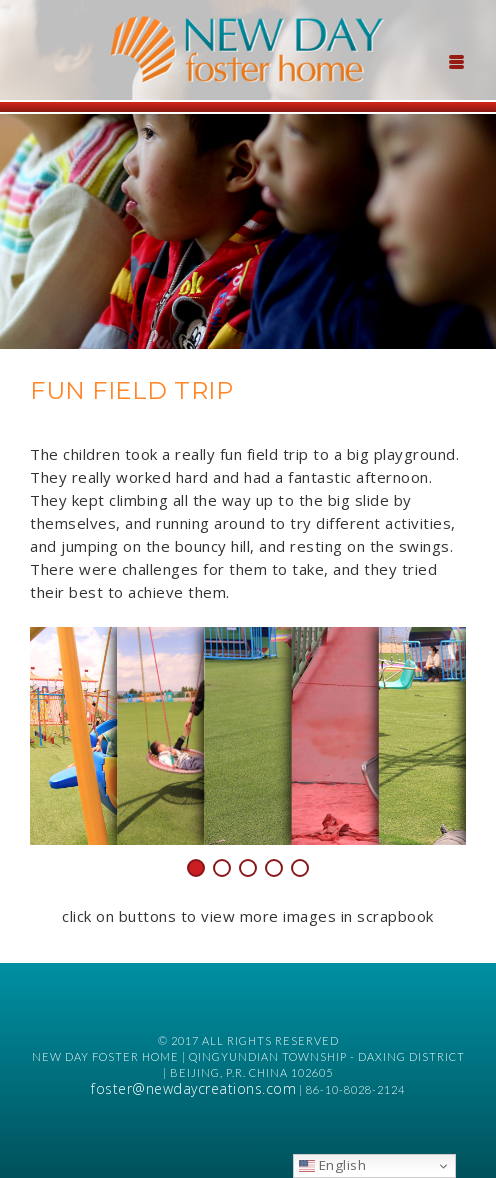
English (332, 1165)
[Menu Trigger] (456, 60)
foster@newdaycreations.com (193, 1088)
